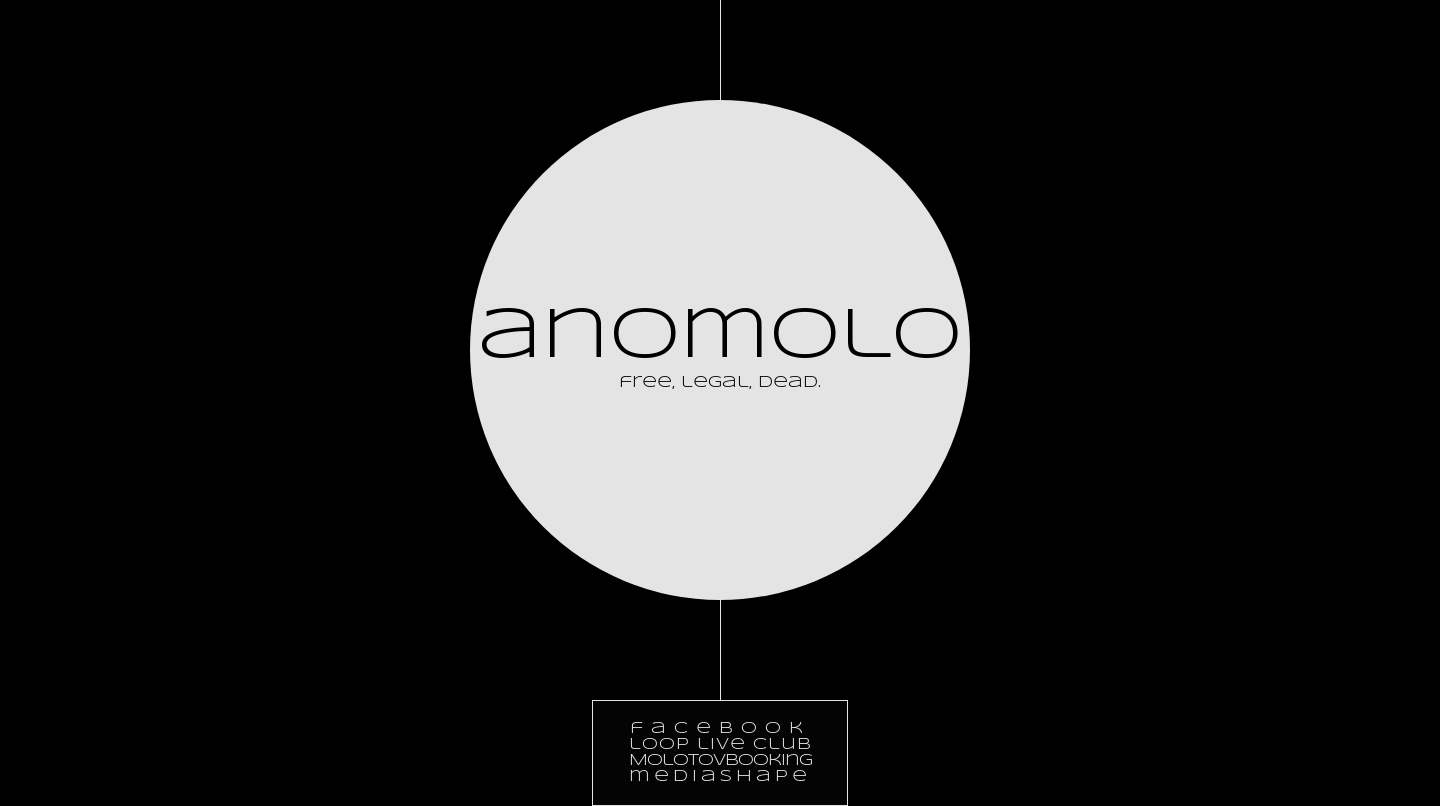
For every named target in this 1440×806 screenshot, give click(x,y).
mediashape (720, 776)
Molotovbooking (720, 760)
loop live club (720, 744)
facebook (720, 728)
